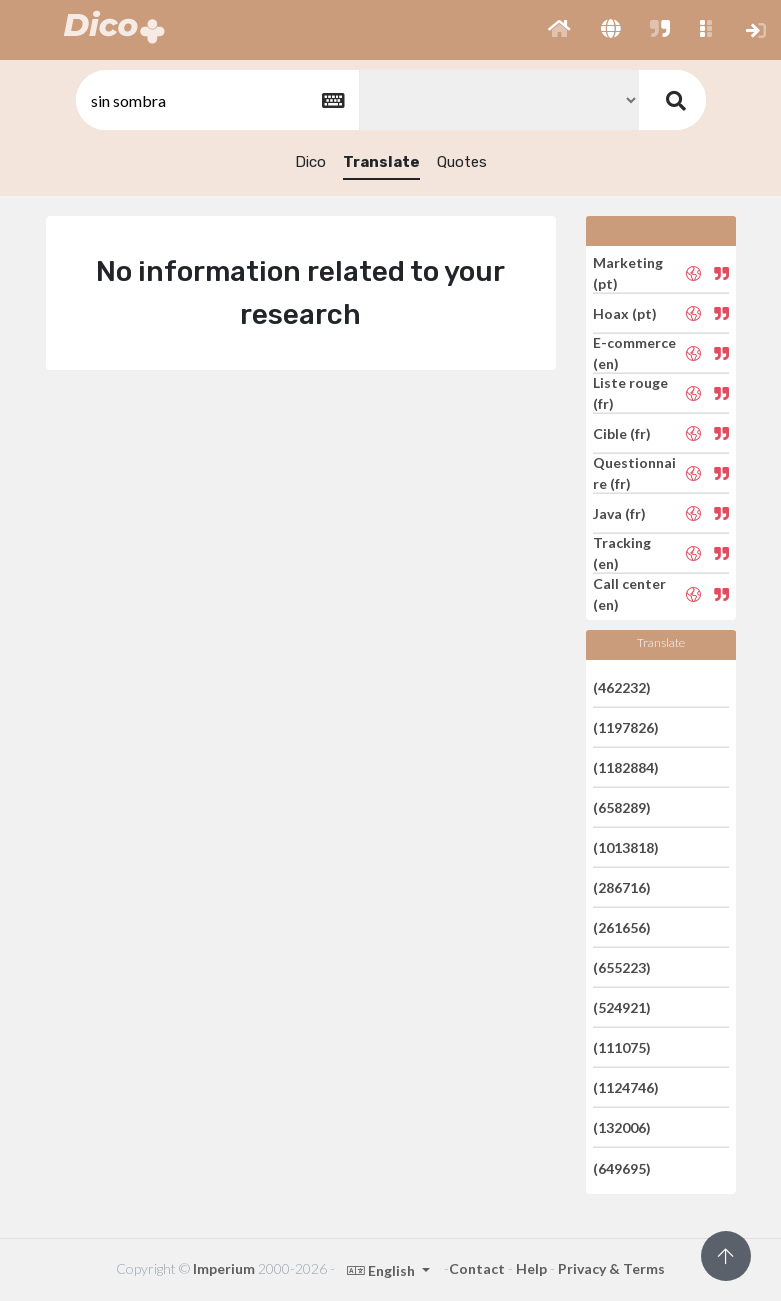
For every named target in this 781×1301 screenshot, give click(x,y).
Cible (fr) (622, 433)
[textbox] (216, 100)
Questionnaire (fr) (634, 473)
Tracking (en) (622, 553)
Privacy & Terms (611, 1268)
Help (531, 1268)
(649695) (622, 1167)
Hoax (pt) (625, 313)
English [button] (382, 1270)
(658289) (622, 807)
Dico (310, 162)
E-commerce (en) (634, 353)
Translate (381, 162)
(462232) (622, 686)
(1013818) (626, 847)
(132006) (622, 1127)
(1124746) (626, 1087)
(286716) (622, 887)
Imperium (224, 1268)
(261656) (622, 927)
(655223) (622, 967)
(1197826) (626, 727)
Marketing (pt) (628, 273)
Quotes (462, 162)
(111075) (622, 1047)
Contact (477, 1268)
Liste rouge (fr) (630, 393)
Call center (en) (629, 594)
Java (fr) (619, 513)
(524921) (622, 1007)
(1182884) (626, 767)
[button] (559, 30)
